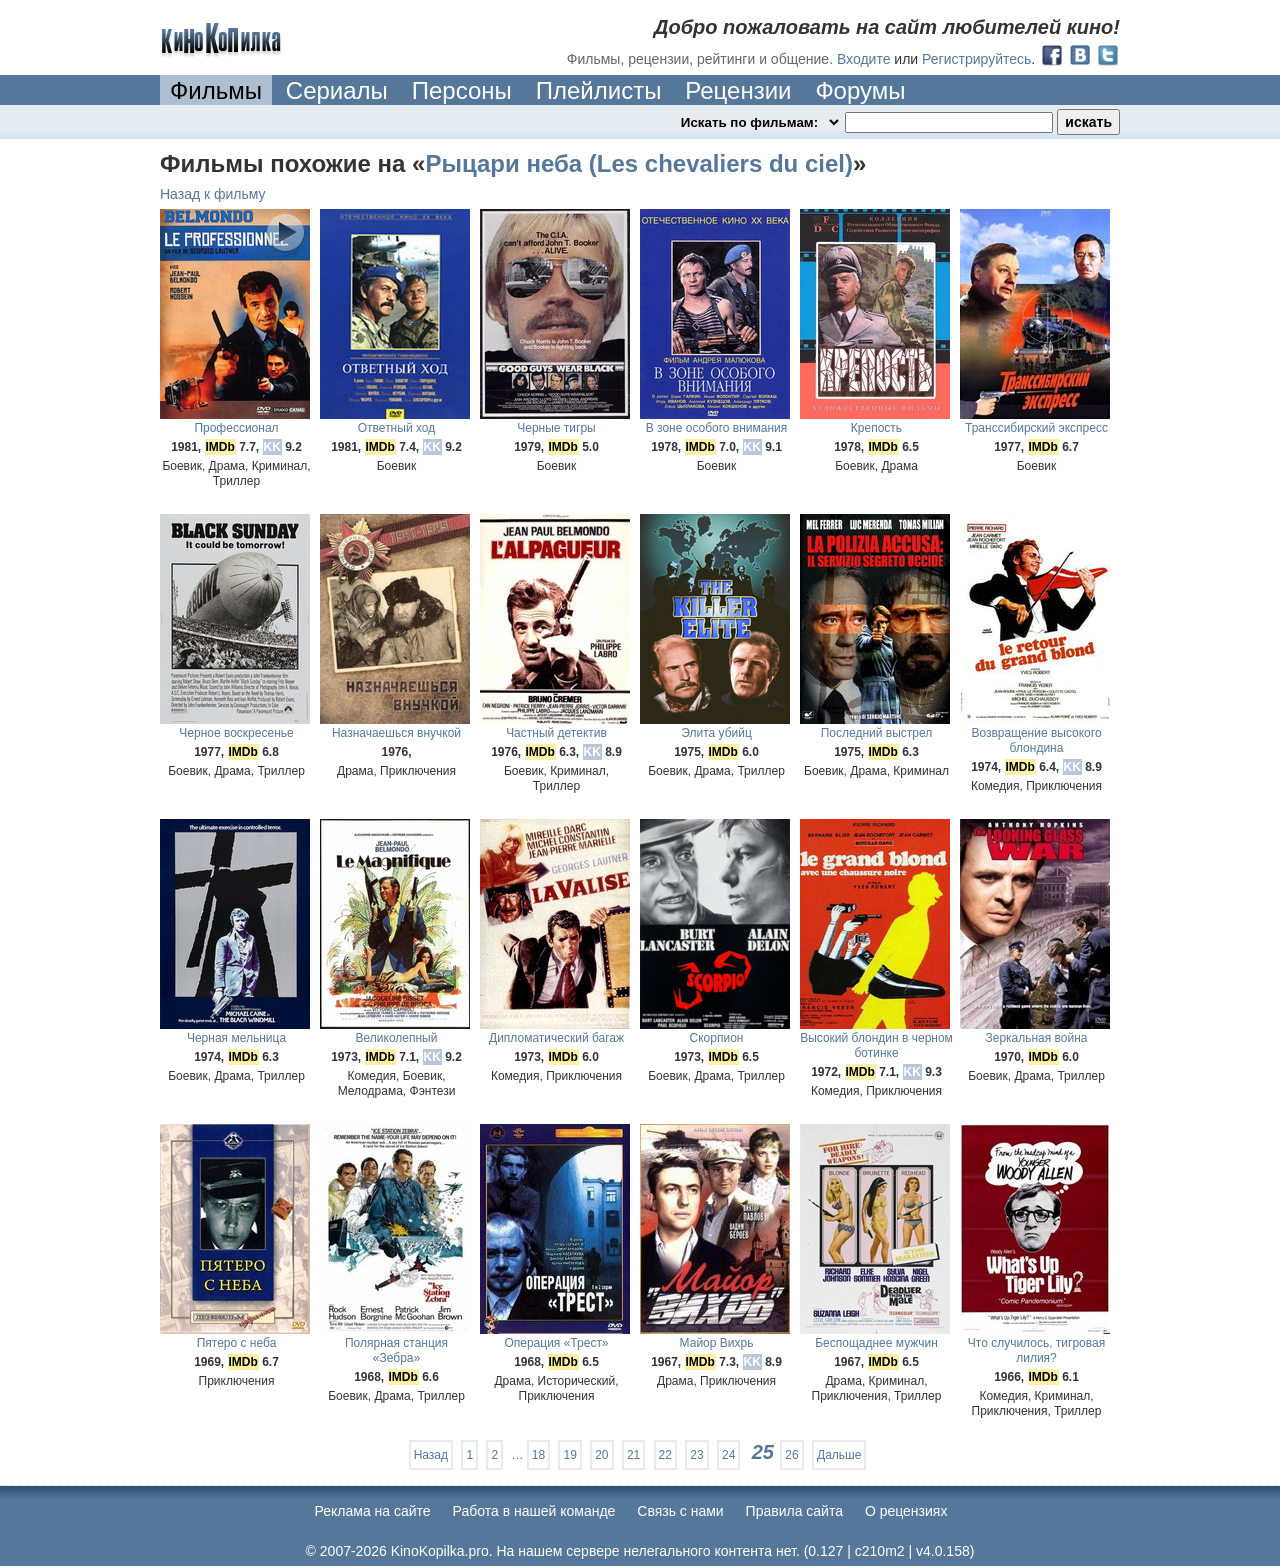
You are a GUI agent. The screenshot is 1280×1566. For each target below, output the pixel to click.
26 (791, 1455)
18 (538, 1455)
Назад (431, 1455)
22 (665, 1455)
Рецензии (738, 90)
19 (569, 1455)
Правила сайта (794, 1511)
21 (633, 1455)
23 (696, 1455)
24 (728, 1455)
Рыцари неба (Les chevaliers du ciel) (638, 163)
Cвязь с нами (680, 1511)
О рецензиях (906, 1511)
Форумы (860, 90)
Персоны (462, 90)
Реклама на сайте (373, 1511)
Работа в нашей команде (534, 1511)
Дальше (839, 1455)
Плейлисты (599, 90)
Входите (864, 59)
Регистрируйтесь (976, 59)
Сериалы (337, 90)
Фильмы (216, 90)
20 (601, 1455)
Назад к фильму (213, 194)
